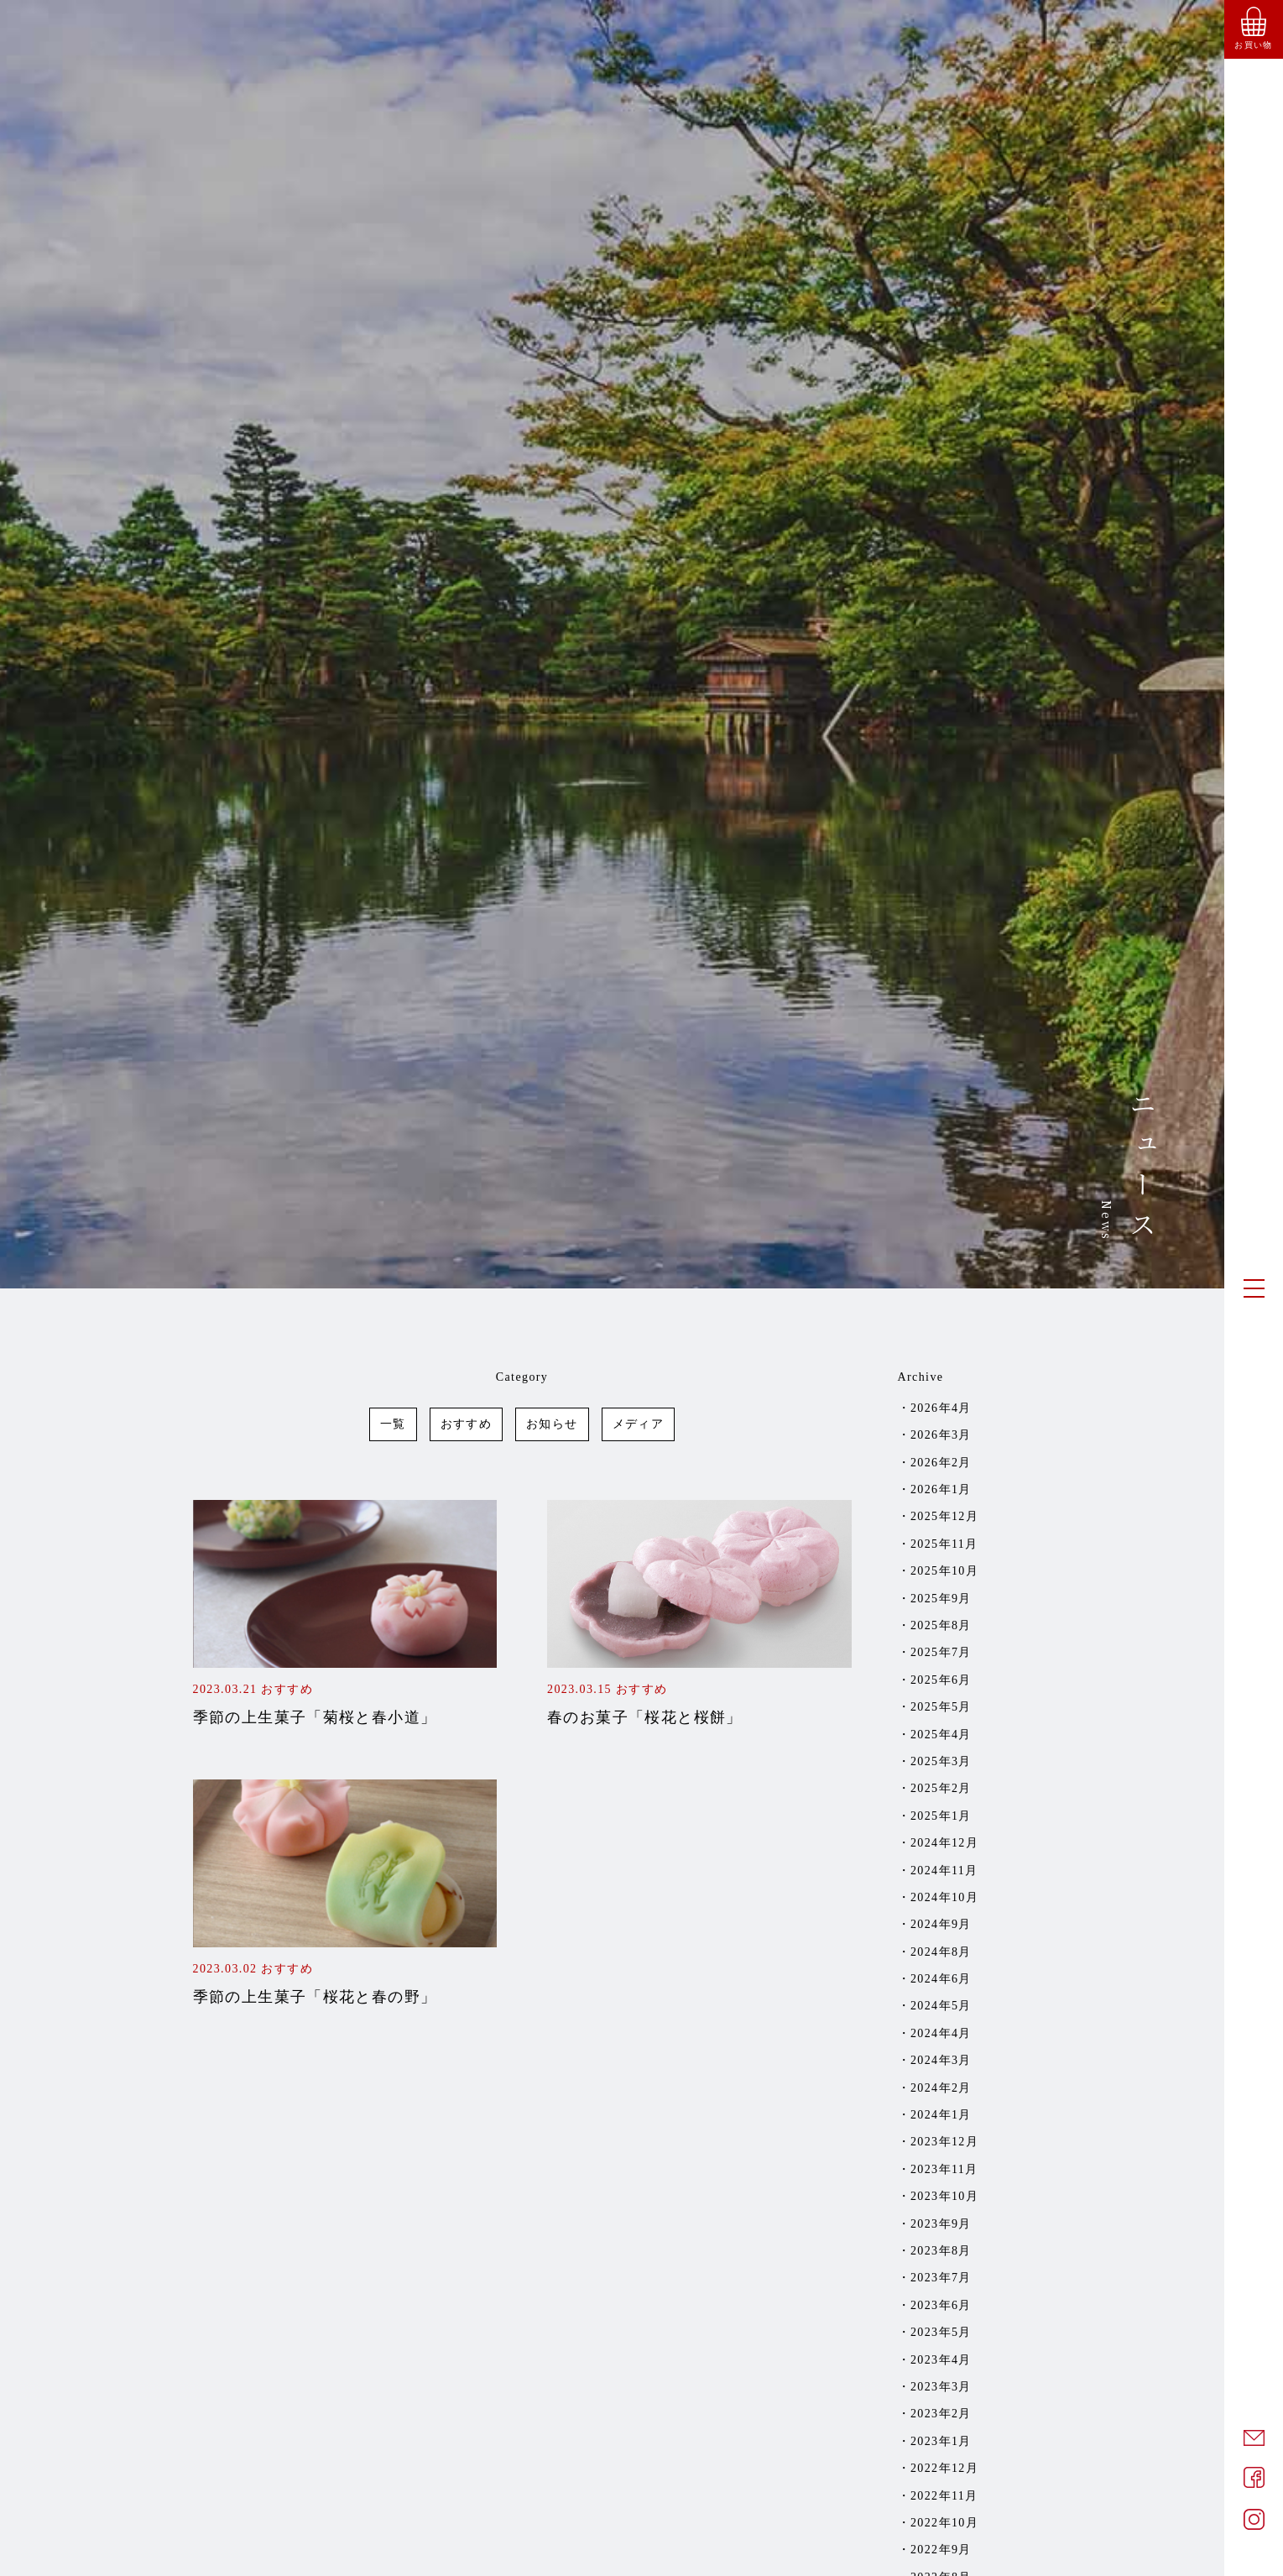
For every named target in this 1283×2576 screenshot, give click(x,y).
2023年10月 (944, 2196)
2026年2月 (941, 1462)
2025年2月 (941, 1788)
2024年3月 (941, 2060)
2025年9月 (941, 1598)
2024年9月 (941, 1924)
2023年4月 (941, 2360)
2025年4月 (941, 1734)
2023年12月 (944, 2141)
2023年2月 (941, 2413)
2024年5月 (941, 2005)
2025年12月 (944, 1516)
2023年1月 (941, 2441)
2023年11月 (944, 2169)
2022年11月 (944, 2496)
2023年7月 (941, 2277)
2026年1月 (941, 1489)
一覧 (393, 1424)
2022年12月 (944, 2468)
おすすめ (467, 1424)
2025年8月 (941, 1625)
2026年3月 (941, 1435)
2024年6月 (941, 1978)
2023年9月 (941, 2224)
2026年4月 (941, 1408)
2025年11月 (944, 1544)
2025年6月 (941, 1680)
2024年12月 (944, 1843)
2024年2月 (941, 2088)
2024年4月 (941, 2033)
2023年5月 (941, 2332)
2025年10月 (944, 1571)
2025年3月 (941, 1761)
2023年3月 (941, 2386)
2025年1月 (941, 1816)
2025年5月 (941, 1707)
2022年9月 (941, 2549)
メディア (639, 1424)
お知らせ (552, 1424)
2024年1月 (941, 2114)
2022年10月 (944, 2522)
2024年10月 (944, 1897)
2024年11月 (944, 1870)
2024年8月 (941, 1952)
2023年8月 (941, 2250)
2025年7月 (941, 1652)
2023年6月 (941, 2305)
